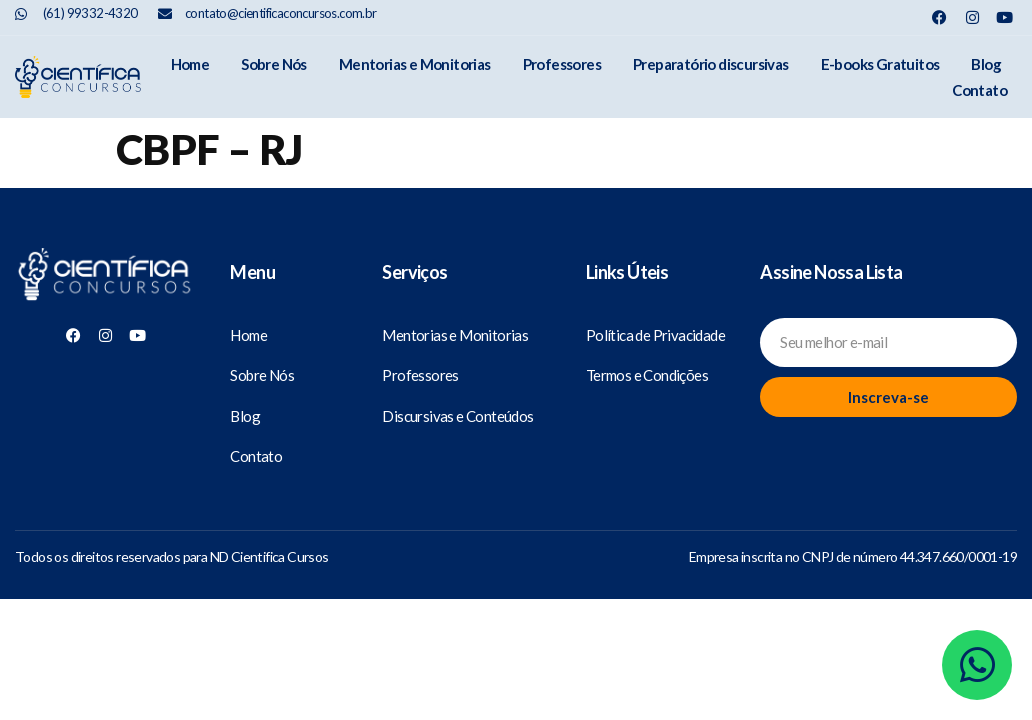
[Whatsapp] (977, 665)
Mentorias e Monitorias (415, 64)
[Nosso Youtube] (1004, 17)
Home (190, 64)
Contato (979, 90)
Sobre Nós (274, 64)
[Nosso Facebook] (939, 17)
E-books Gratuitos (880, 64)
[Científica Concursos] (105, 275)
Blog (986, 64)
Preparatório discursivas (711, 64)
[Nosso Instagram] (972, 17)
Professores (562, 64)
